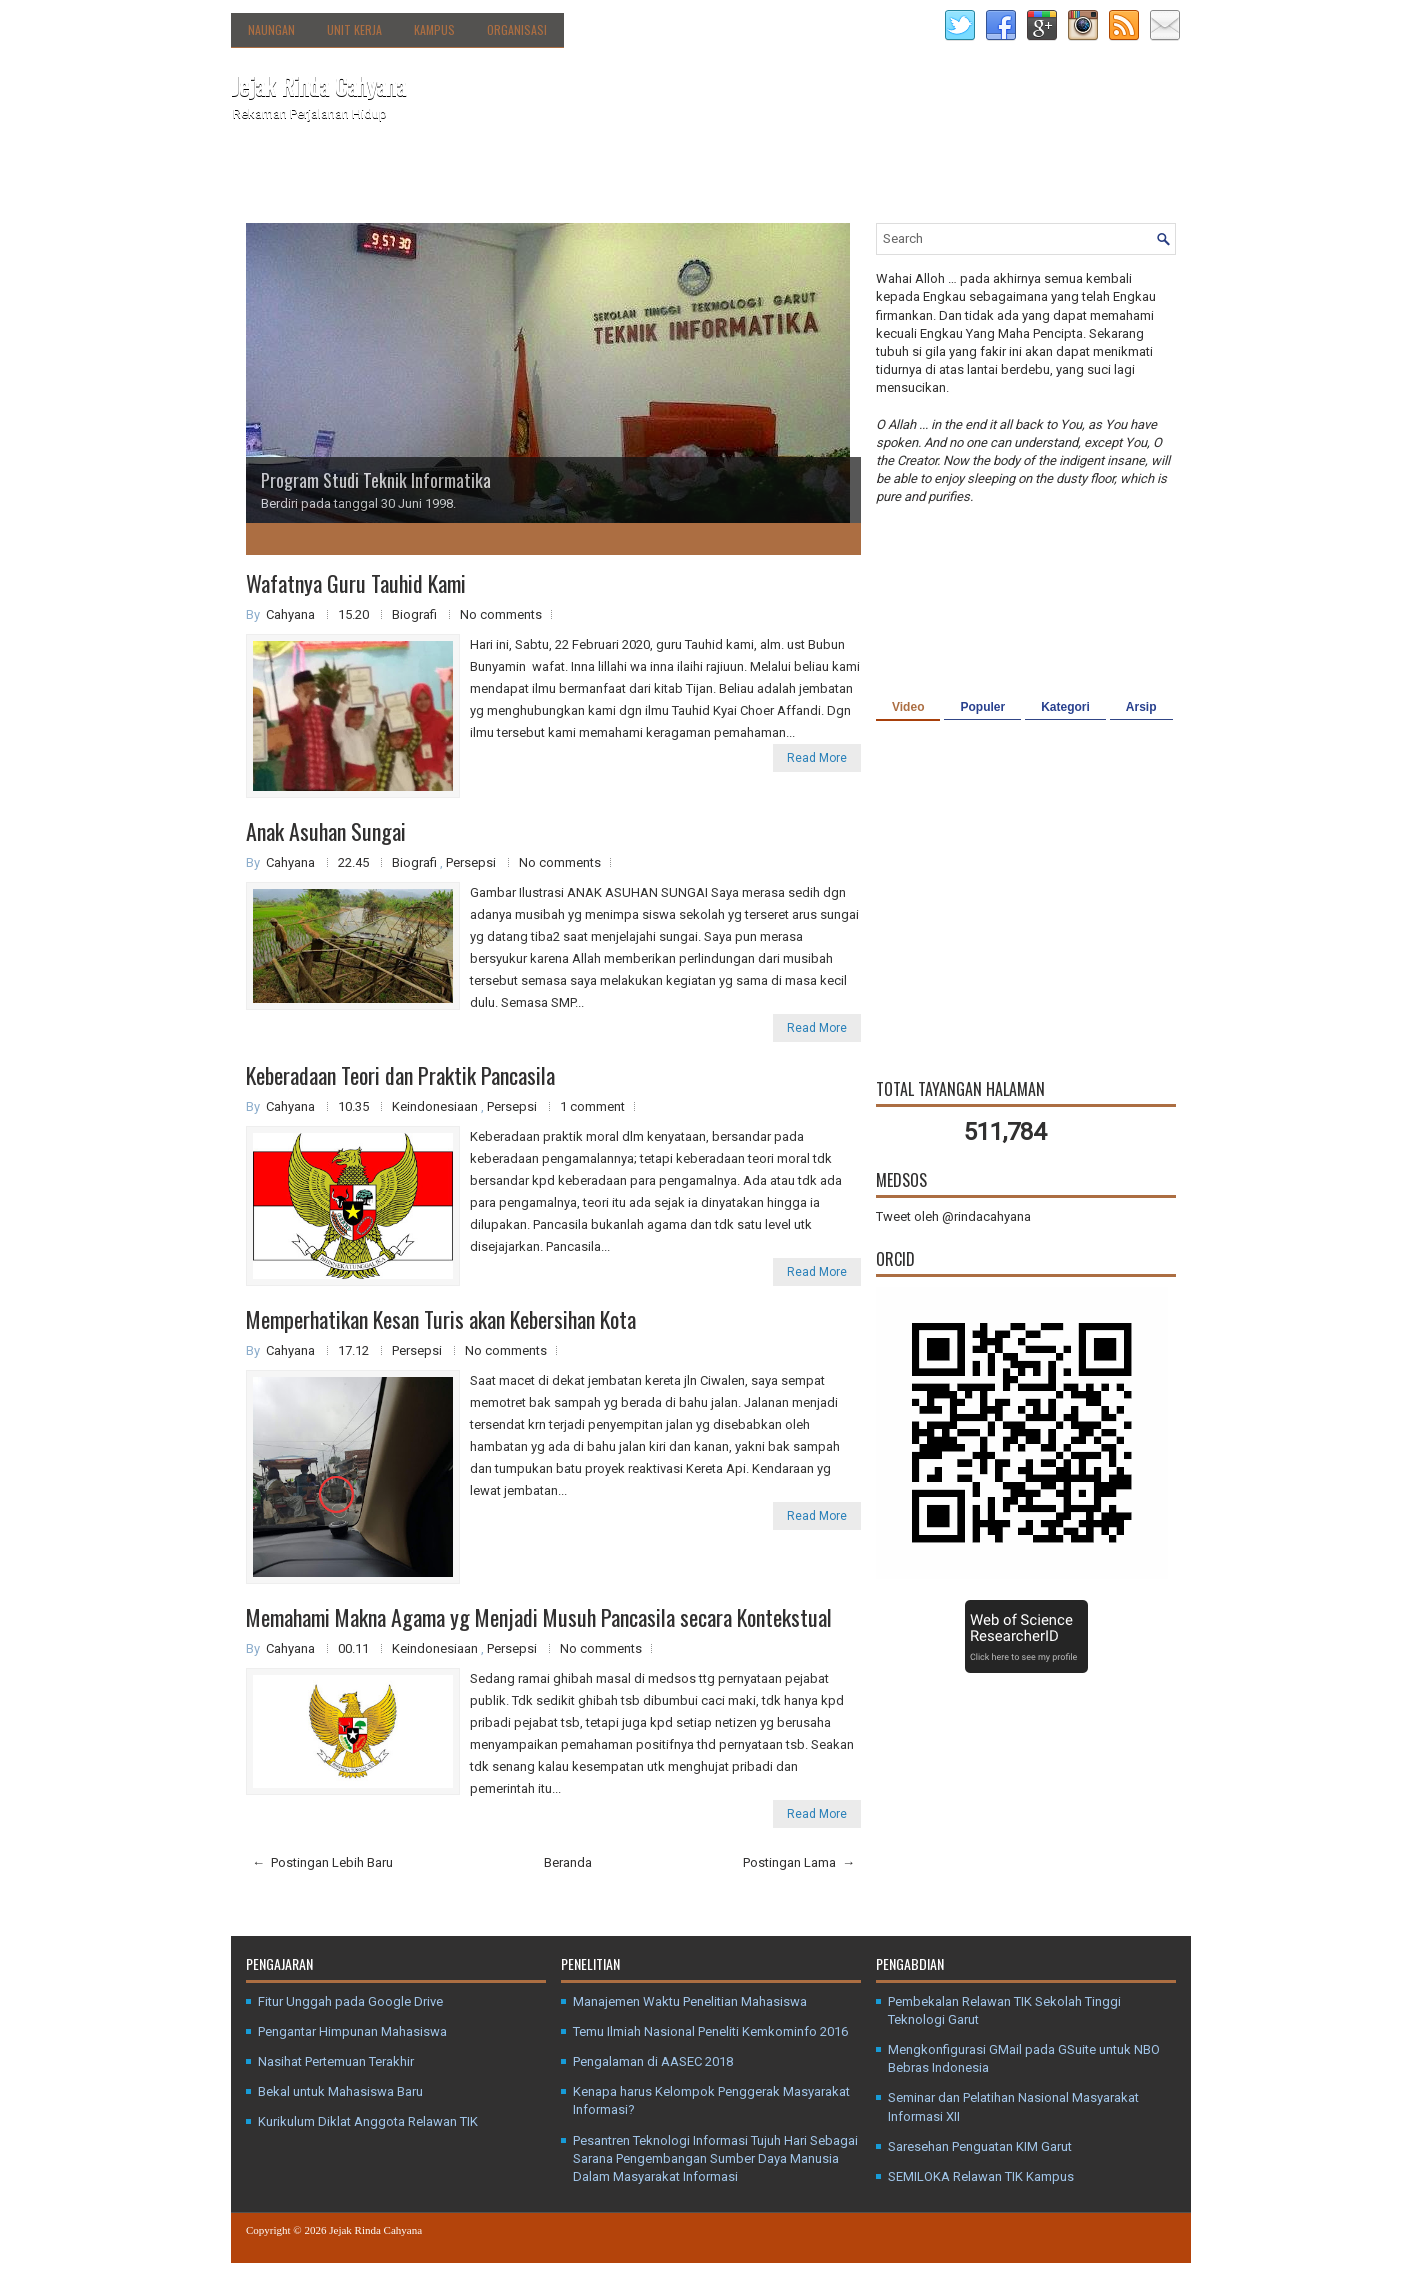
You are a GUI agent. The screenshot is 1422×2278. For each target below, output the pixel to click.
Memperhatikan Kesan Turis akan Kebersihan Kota (441, 1319)
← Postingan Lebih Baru (322, 1862)
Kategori (1065, 707)
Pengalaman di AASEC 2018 (653, 2061)
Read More (817, 758)
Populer (982, 707)
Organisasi (517, 29)
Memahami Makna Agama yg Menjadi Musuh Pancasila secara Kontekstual (539, 1617)
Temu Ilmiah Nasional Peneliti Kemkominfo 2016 (710, 2031)
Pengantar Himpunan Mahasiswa (352, 2031)
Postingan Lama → (799, 1862)
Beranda (268, 178)
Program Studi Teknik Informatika (376, 480)
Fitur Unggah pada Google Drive (350, 2001)
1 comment (592, 1106)
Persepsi (472, 862)
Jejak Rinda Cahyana (318, 85)
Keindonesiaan (436, 1106)
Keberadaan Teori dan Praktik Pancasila (400, 1075)
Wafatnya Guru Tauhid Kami (356, 583)
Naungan (271, 29)
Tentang (356, 173)
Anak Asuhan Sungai (326, 831)
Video (908, 707)
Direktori (446, 173)
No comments (501, 614)
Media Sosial (662, 178)
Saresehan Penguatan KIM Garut (980, 2146)
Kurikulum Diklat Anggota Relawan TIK (368, 2121)
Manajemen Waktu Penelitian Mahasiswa (690, 2001)
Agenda (519, 178)
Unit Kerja (354, 29)
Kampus (434, 29)
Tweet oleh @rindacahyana (953, 1216)
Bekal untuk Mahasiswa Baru (340, 2091)
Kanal (583, 178)
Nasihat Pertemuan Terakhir (336, 2061)
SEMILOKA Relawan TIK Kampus (981, 2176)
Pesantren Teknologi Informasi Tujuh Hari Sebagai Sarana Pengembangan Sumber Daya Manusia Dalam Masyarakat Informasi (715, 2158)
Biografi (416, 614)
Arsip (1141, 707)
